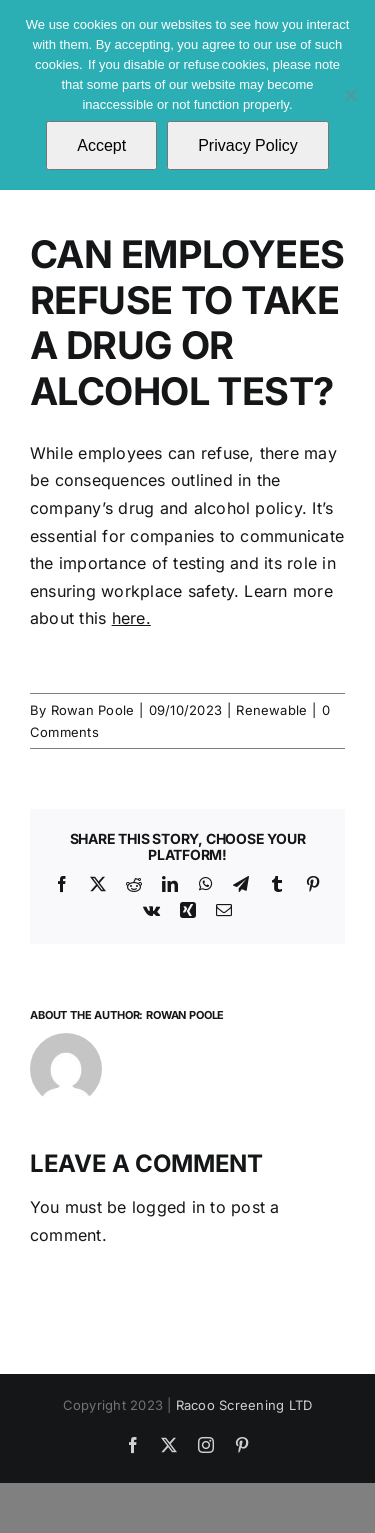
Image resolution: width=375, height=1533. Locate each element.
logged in (168, 1207)
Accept (101, 145)
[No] (350, 95)
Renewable (271, 710)
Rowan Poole (93, 710)
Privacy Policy (248, 145)
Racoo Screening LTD (244, 1405)
